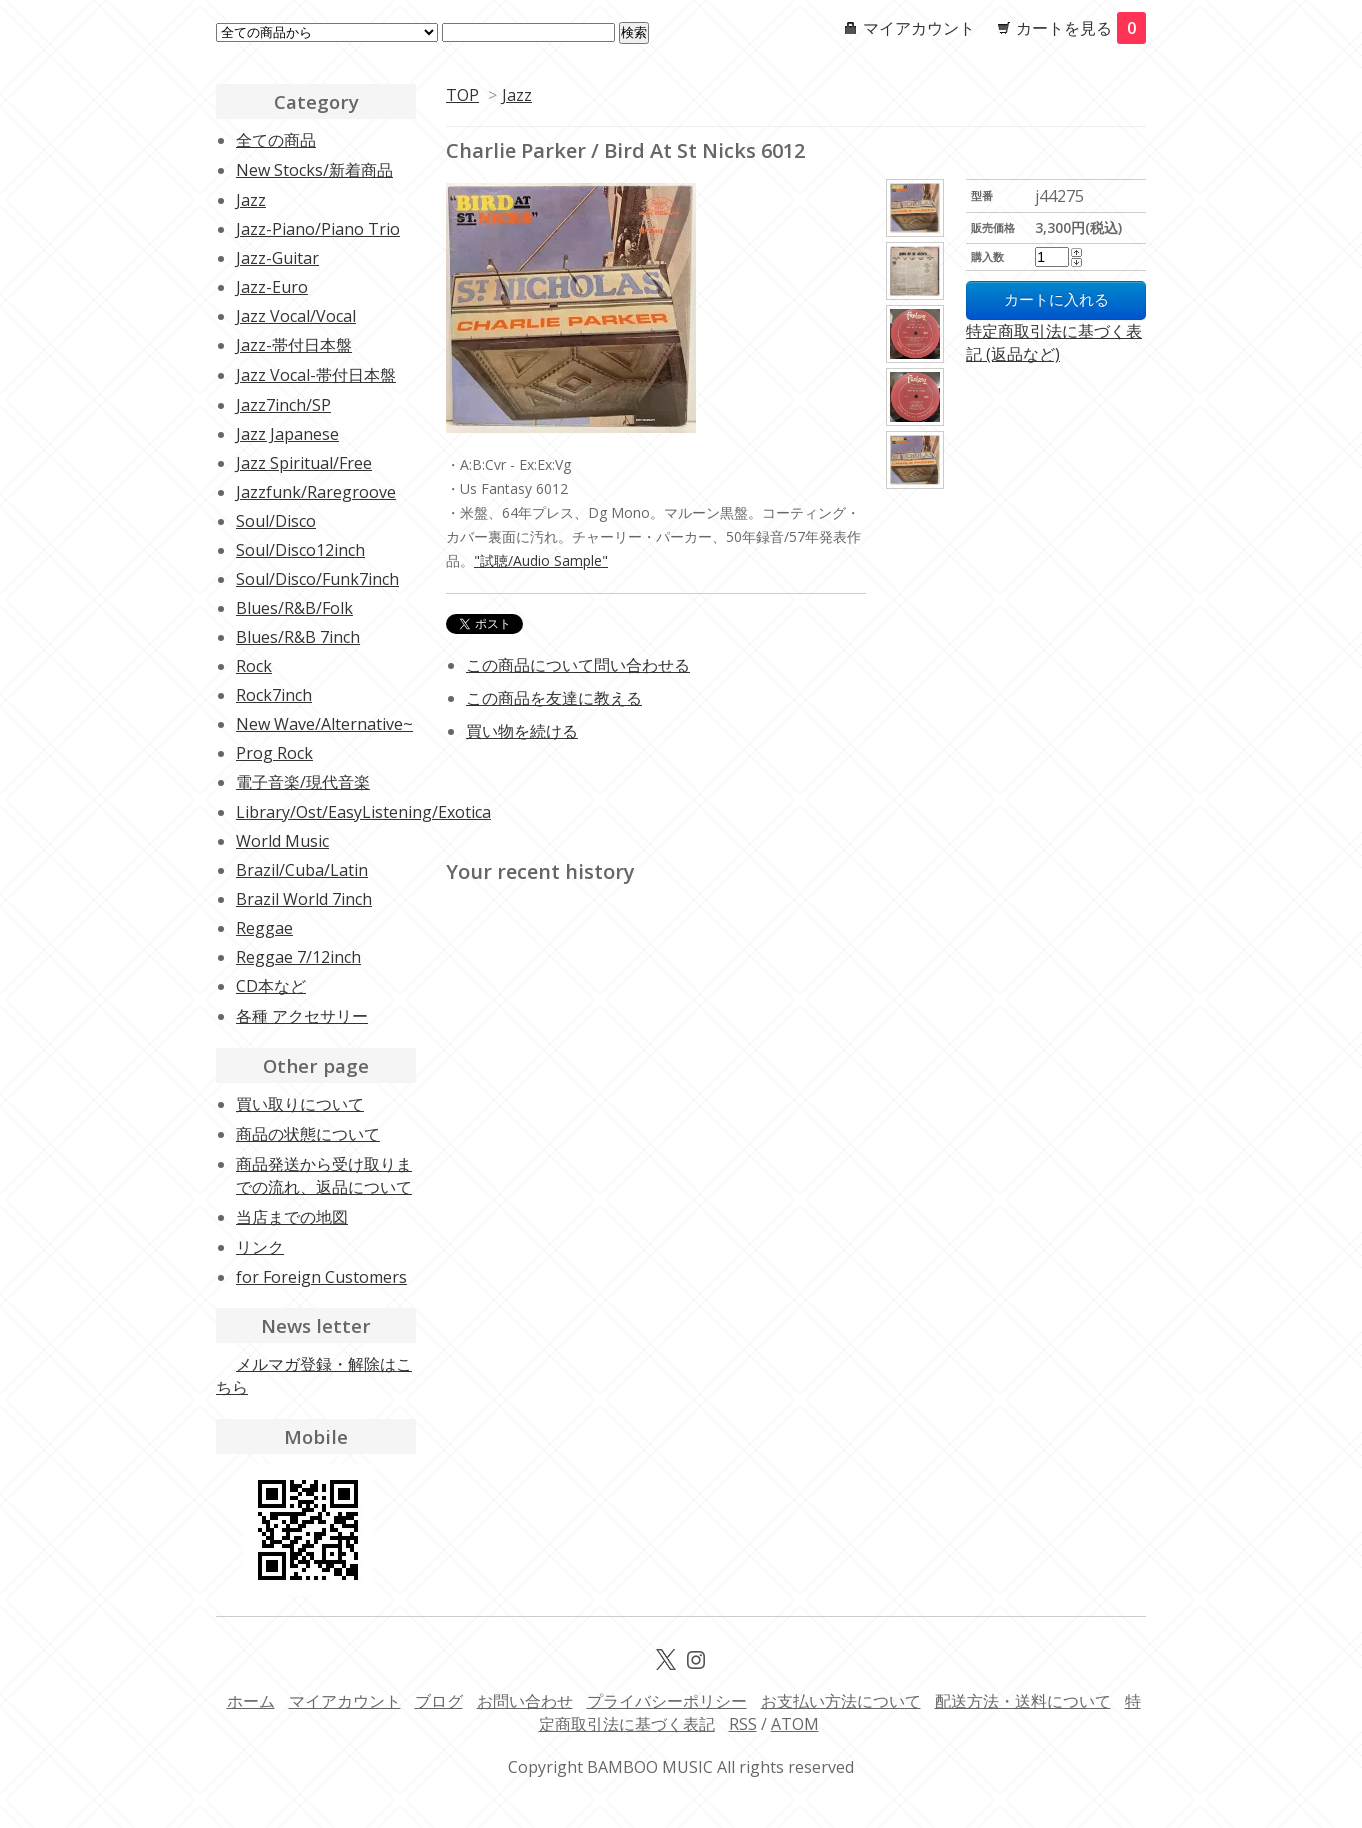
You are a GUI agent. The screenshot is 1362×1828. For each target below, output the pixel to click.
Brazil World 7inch (304, 899)
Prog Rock (274, 753)
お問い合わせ (525, 1701)
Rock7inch (274, 695)
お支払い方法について (841, 1701)
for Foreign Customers (321, 1277)
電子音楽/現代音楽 (303, 782)
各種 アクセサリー (302, 1016)
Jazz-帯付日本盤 (294, 345)
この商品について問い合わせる (578, 665)
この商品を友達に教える (554, 698)
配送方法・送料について (1023, 1701)
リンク (260, 1247)
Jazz (517, 95)
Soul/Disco (276, 521)
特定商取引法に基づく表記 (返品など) (1054, 342)
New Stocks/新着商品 (314, 170)
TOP (462, 95)
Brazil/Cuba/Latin (302, 870)
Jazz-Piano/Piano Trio (318, 229)
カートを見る (1081, 28)
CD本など (271, 986)
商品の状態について (308, 1134)
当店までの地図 (292, 1217)
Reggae (264, 928)
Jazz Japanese (287, 434)
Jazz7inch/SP (283, 405)
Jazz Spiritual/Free (304, 463)
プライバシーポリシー (667, 1701)
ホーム (251, 1701)
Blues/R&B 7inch (298, 637)
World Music (282, 841)
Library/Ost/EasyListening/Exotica (363, 812)
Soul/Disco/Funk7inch (317, 579)
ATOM (795, 1724)
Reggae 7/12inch (298, 957)
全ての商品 (276, 140)
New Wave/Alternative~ (324, 724)
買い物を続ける (522, 731)
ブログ (439, 1701)
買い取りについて (300, 1104)
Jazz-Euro (272, 287)
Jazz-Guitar (277, 258)
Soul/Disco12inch (300, 550)
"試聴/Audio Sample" (541, 560)
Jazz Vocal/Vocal (296, 316)
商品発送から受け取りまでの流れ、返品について (324, 1175)
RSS (743, 1724)
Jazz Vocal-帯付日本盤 (316, 375)
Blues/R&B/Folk (294, 608)
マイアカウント (919, 28)
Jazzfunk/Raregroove (316, 492)
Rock (254, 666)
